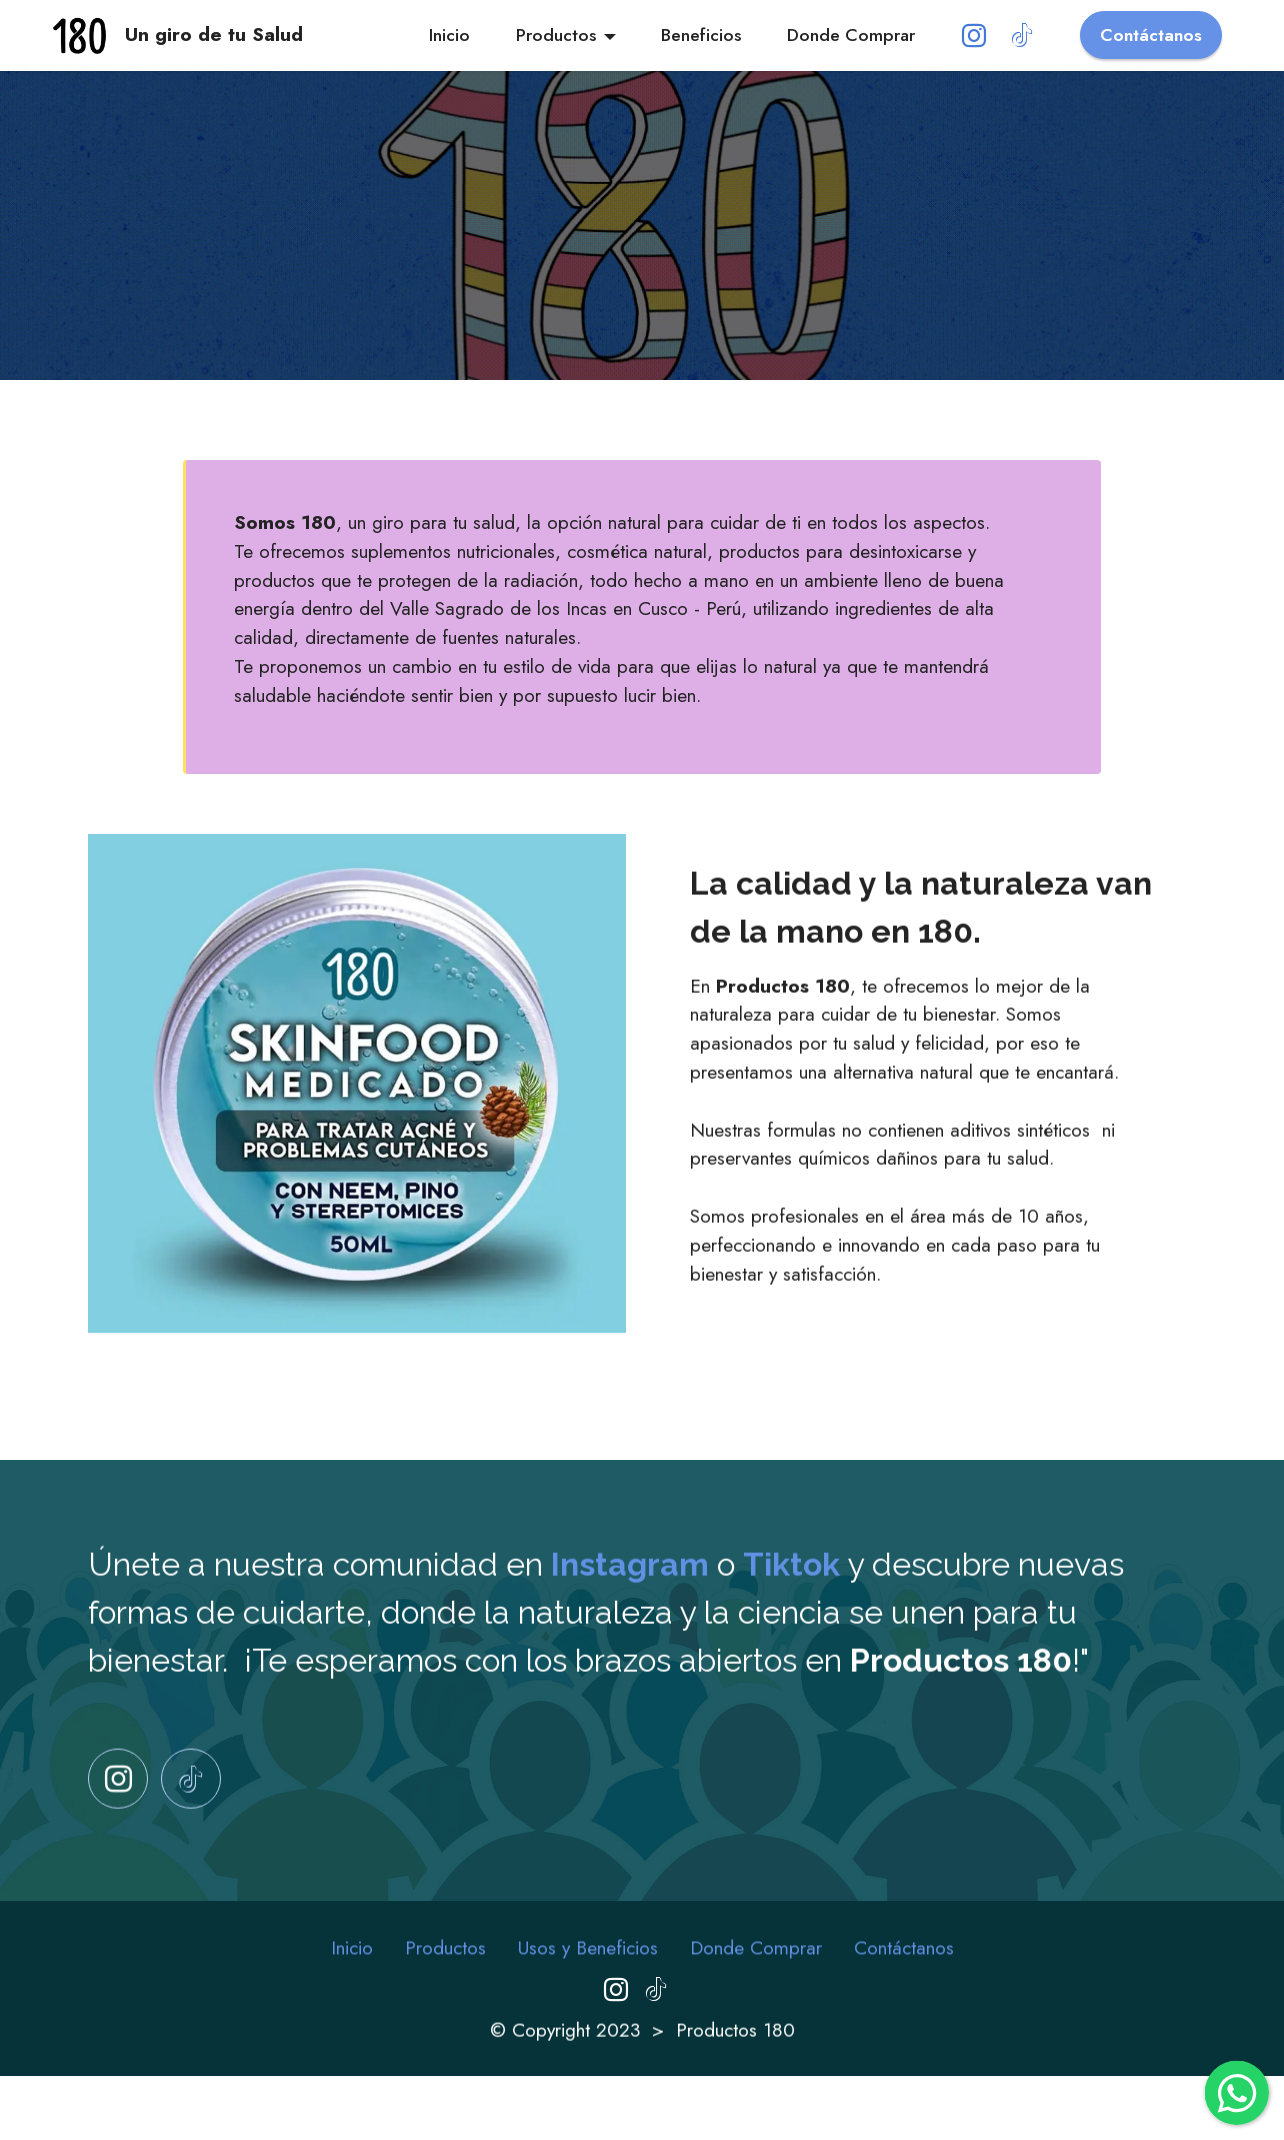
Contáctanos (1151, 35)
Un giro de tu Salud (214, 34)
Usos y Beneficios (588, 1983)
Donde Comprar (851, 35)
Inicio (449, 35)
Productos (556, 35)
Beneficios (701, 35)
